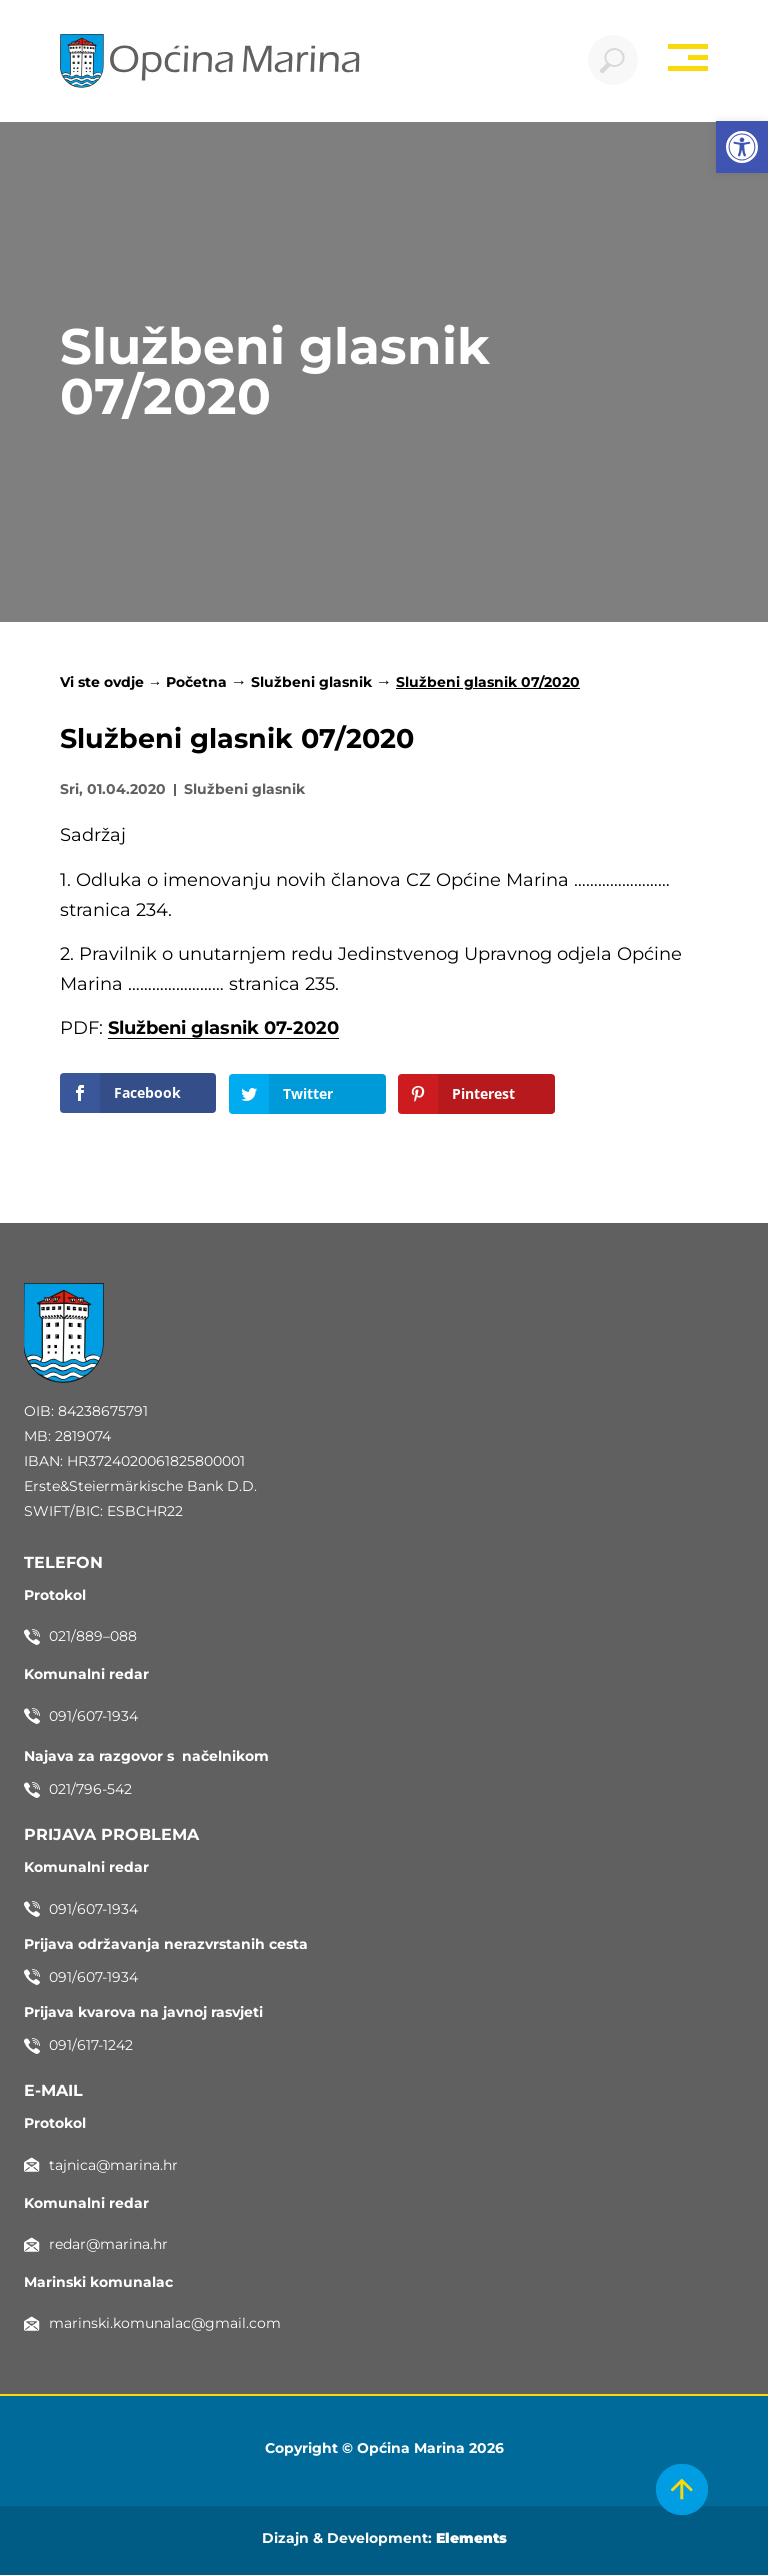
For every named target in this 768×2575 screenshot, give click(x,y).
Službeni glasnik (311, 682)
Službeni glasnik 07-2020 (223, 1029)
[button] (742, 147)
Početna (196, 682)
